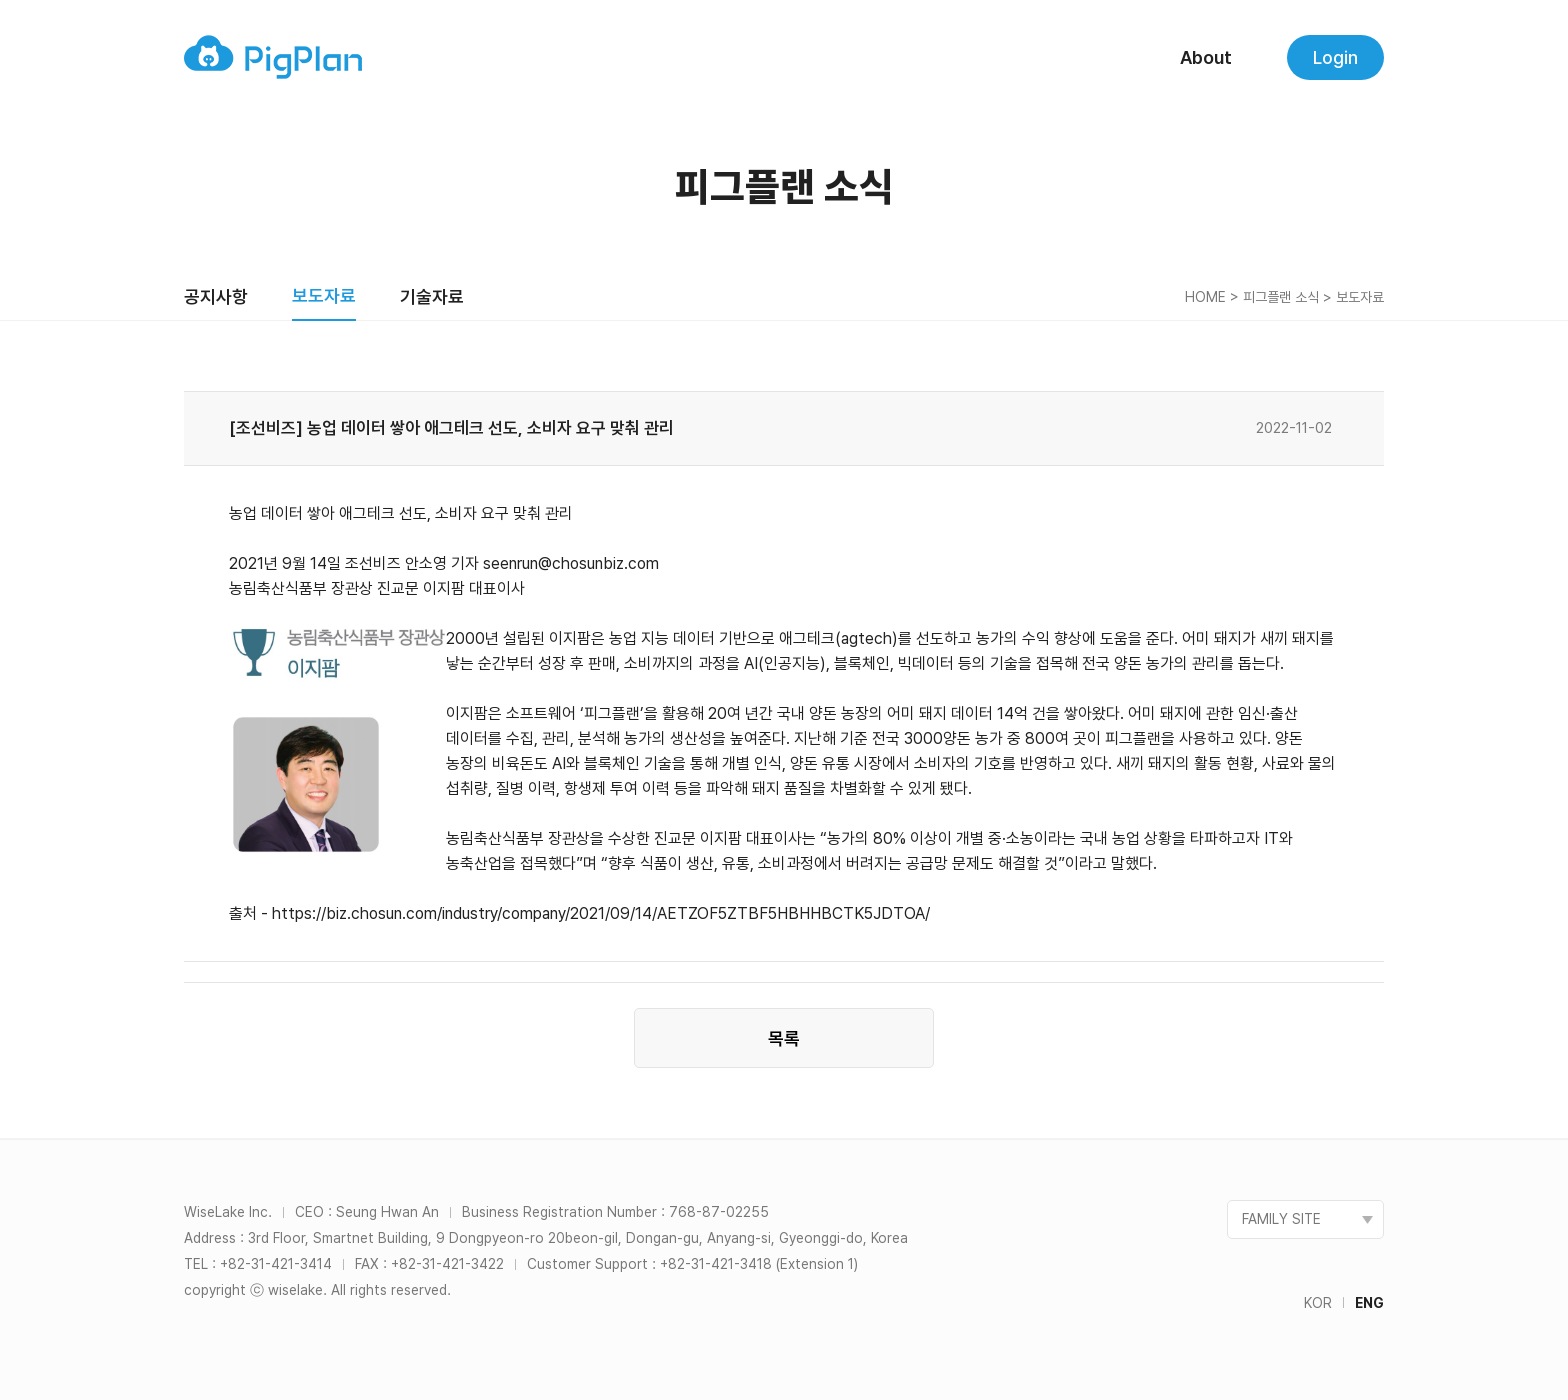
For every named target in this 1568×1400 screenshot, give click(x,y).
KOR (1318, 1303)
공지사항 (216, 296)
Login (1335, 57)
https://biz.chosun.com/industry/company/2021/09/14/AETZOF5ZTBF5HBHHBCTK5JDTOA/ (601, 913)
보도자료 (324, 295)
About (1206, 57)
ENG (1369, 1303)
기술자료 (432, 296)
